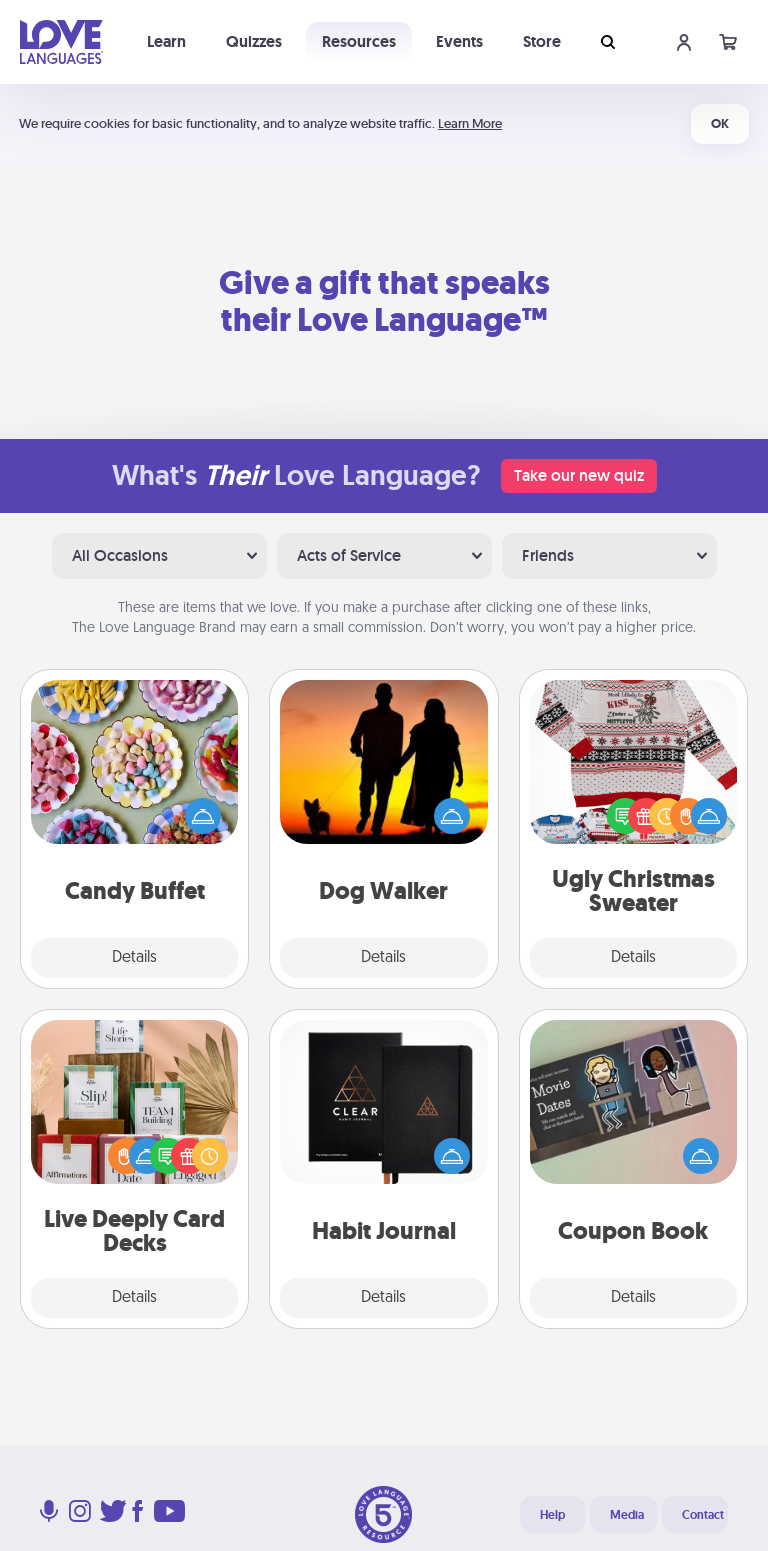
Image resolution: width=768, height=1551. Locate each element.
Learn (166, 41)
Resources (359, 41)
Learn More (470, 123)
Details (134, 958)
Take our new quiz (579, 475)
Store (542, 41)
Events (459, 41)
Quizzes (254, 41)
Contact (703, 1515)
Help (552, 1515)
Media (627, 1515)
